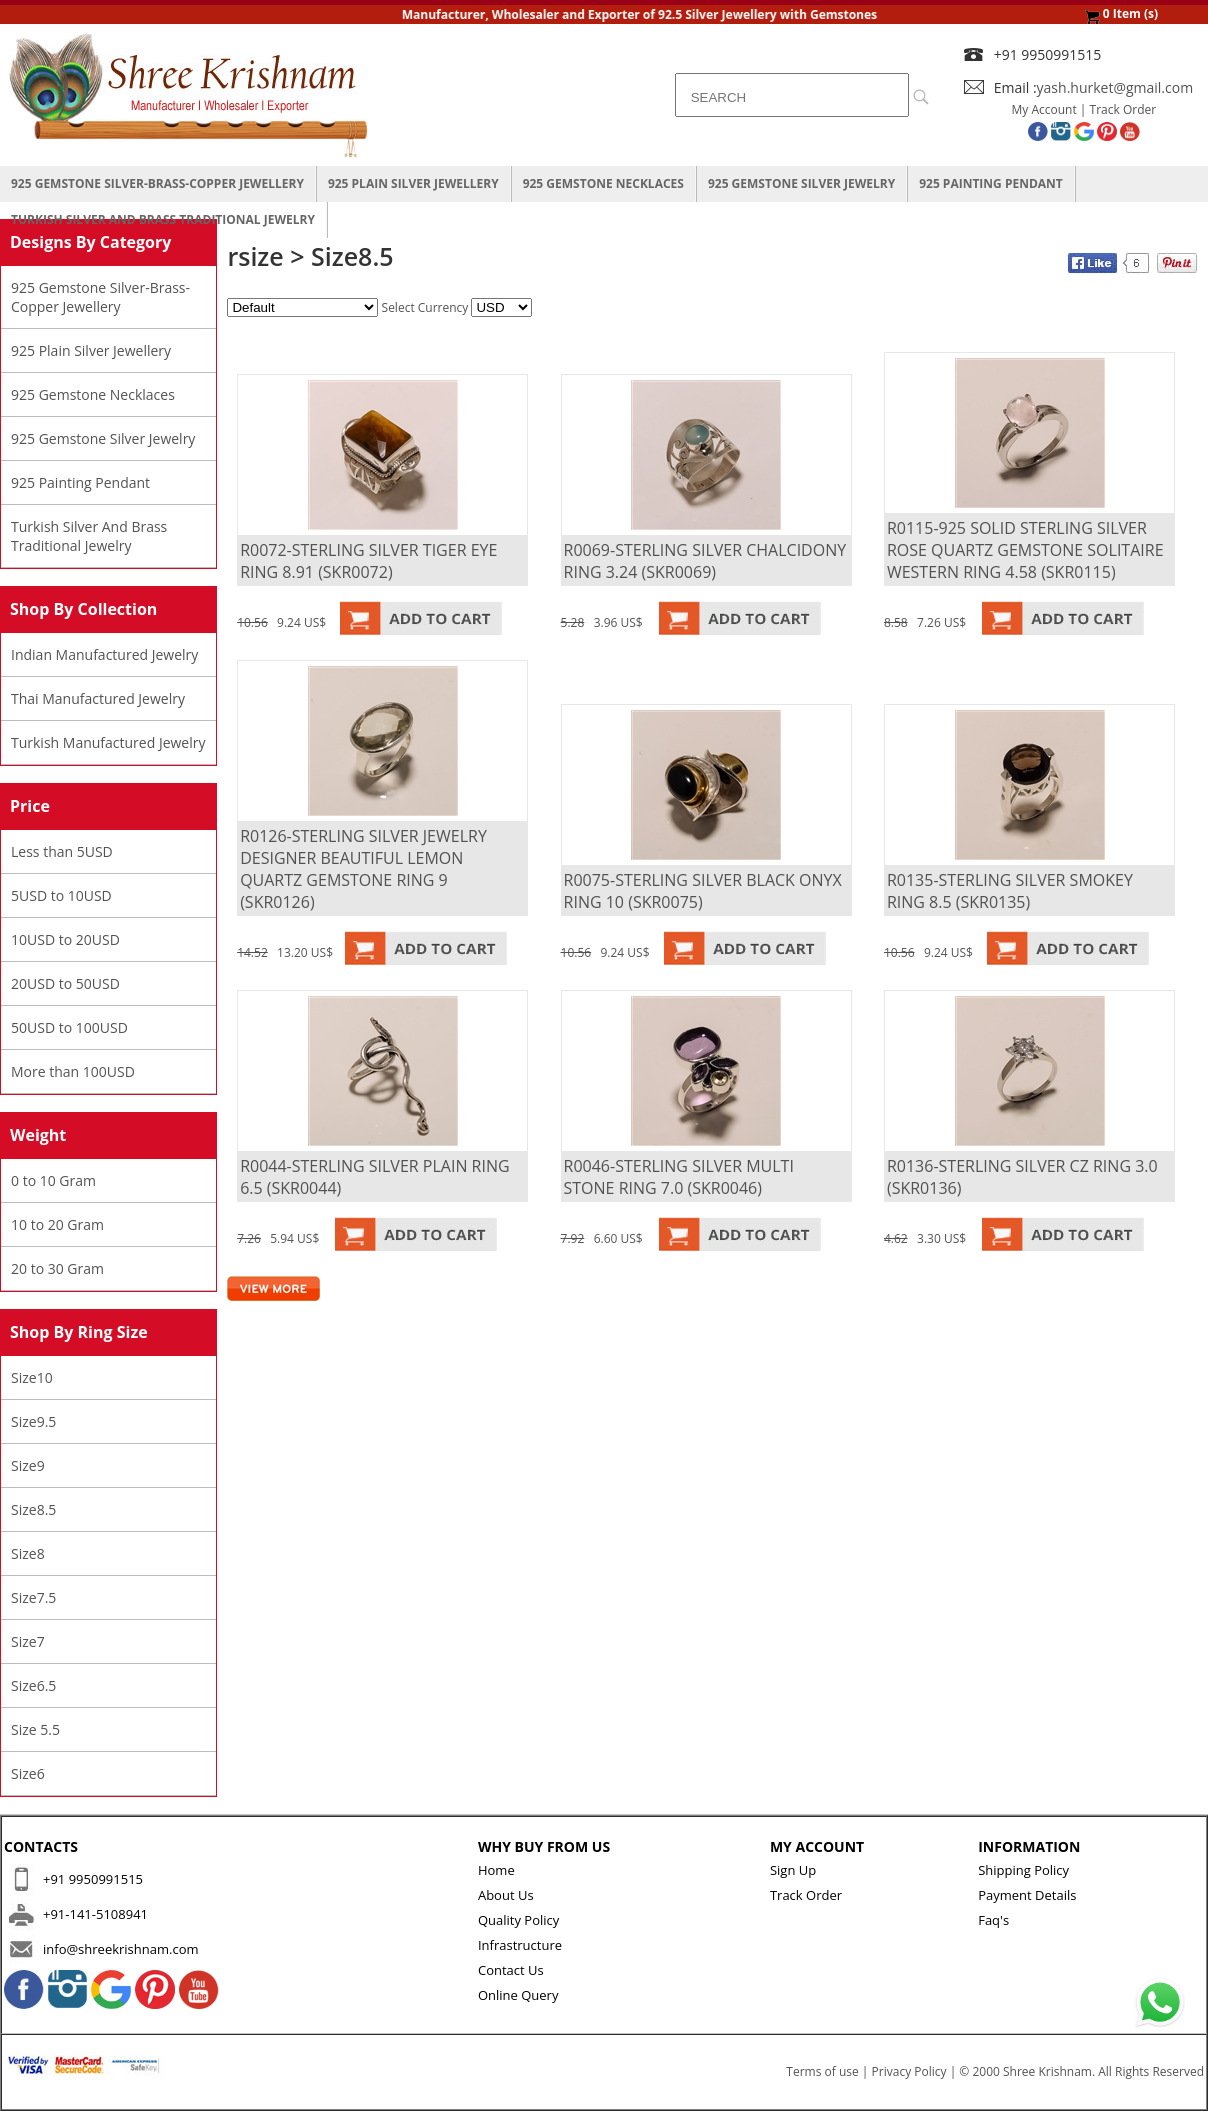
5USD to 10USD (61, 895)
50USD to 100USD (69, 1027)
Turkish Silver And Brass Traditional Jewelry (163, 219)
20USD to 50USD (65, 983)
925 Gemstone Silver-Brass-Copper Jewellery (157, 183)
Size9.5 (33, 1421)
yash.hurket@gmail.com (1115, 87)
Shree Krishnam (1047, 2071)
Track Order (1123, 109)
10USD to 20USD (65, 939)
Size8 (28, 1553)
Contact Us (511, 1970)
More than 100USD (73, 1071)
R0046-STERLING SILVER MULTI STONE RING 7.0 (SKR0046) (679, 1177)
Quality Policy (518, 1920)
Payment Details (1027, 1895)
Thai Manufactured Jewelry (98, 698)
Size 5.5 (35, 1729)
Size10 (32, 1377)
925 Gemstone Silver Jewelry (801, 183)
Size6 (28, 1773)
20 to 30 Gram (57, 1268)
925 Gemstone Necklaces (603, 183)
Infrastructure (520, 1945)
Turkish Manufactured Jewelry (108, 742)
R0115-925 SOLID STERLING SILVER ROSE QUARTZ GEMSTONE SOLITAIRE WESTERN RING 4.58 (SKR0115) (1025, 550)
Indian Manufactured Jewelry (104, 654)
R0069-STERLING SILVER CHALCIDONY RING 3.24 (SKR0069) (705, 561)
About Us (506, 1895)
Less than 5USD (62, 851)
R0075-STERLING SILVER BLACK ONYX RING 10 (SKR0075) (703, 891)
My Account (1044, 109)
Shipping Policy (1023, 1870)
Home (496, 1870)
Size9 (28, 1465)
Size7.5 (33, 1597)
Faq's (993, 1920)
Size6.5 (33, 1685)
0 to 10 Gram (53, 1180)
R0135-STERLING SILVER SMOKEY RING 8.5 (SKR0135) (1010, 891)
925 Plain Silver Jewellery (413, 183)
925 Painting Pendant (991, 183)
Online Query (518, 1995)
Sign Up (793, 1870)
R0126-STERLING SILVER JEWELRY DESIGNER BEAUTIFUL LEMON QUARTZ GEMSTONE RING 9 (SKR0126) (363, 869)
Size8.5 (33, 1509)
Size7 (28, 1641)
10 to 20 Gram (57, 1224)
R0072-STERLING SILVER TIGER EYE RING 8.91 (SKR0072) (368, 561)
